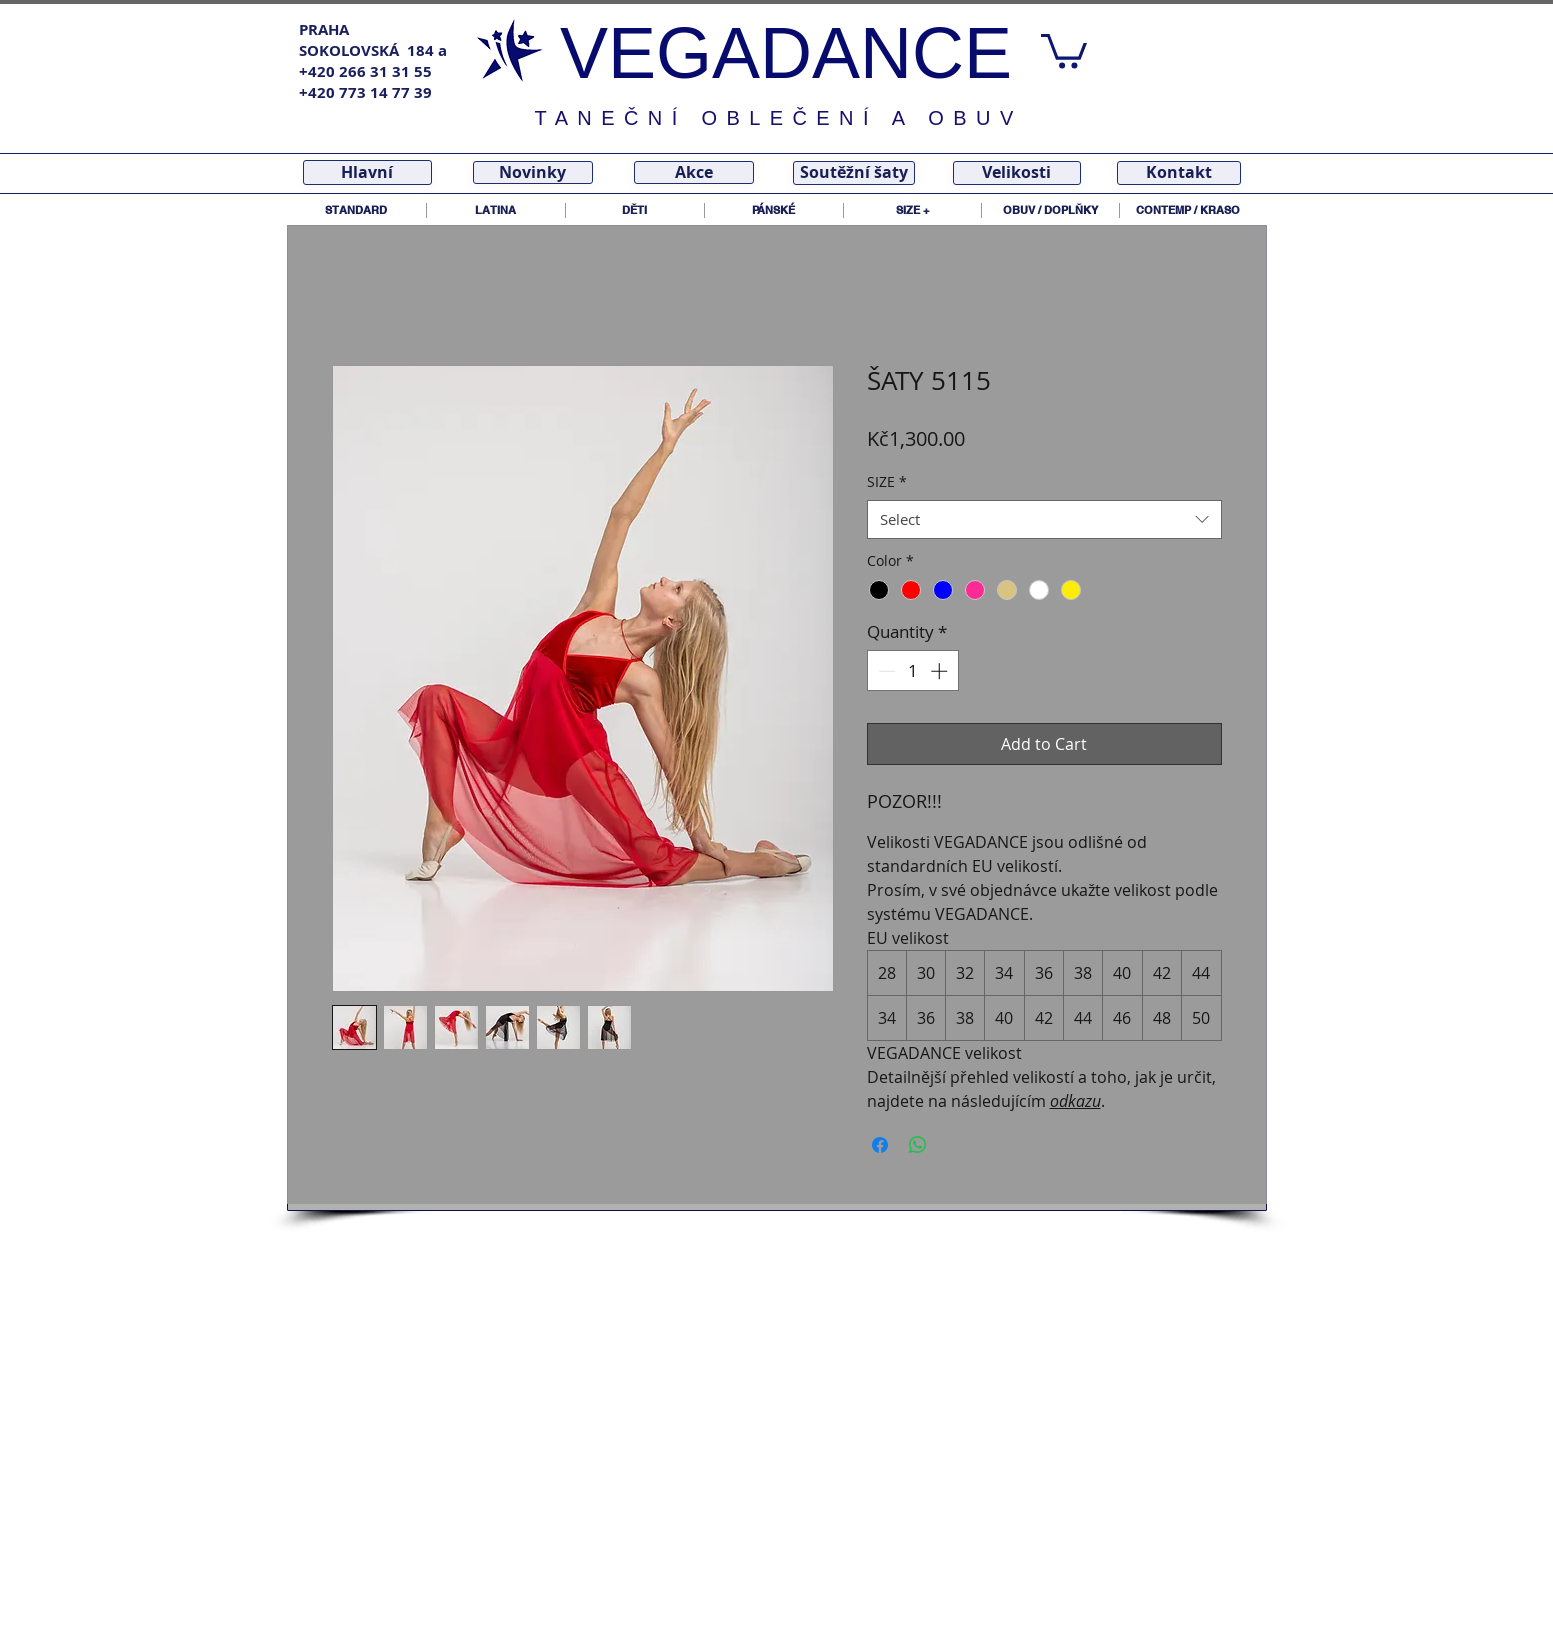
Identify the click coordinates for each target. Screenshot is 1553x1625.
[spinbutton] (912, 671)
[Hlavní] (367, 172)
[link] (1064, 49)
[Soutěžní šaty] (854, 173)
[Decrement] (885, 671)
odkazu (1075, 1101)
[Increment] (941, 671)
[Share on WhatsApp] (918, 1145)
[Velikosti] (1017, 173)
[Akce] (694, 172)
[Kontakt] (1179, 173)
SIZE (887, 481)
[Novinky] (533, 172)
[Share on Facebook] (880, 1145)
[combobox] (1044, 519)
